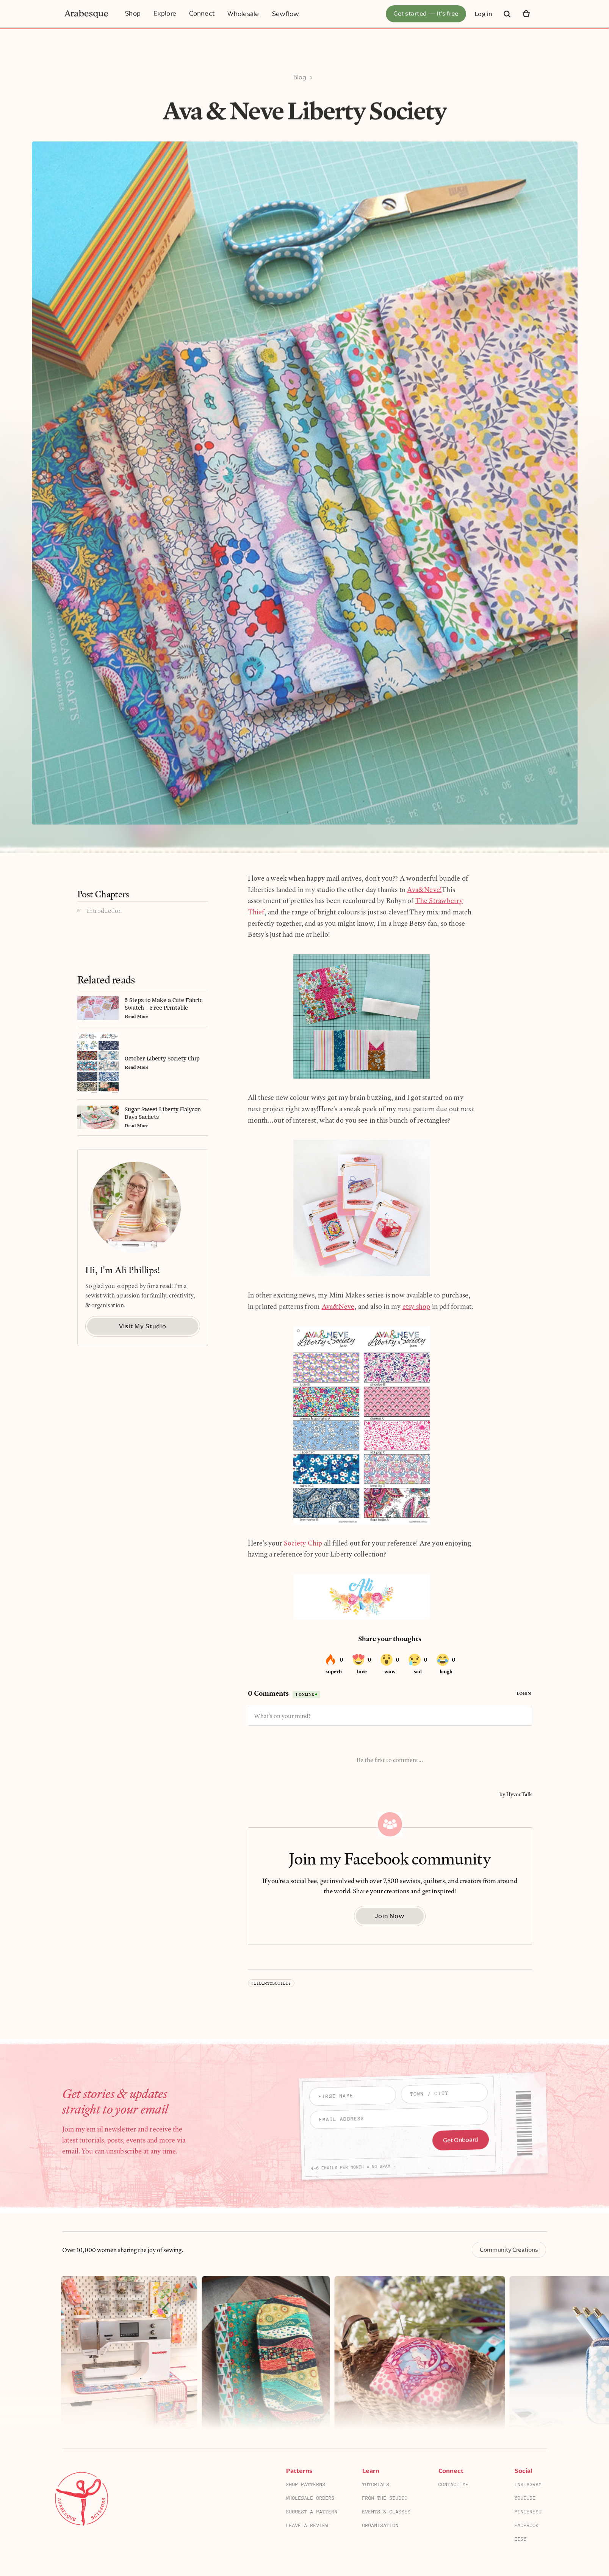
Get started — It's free (426, 13)
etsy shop (416, 1306)
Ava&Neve (338, 1306)
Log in (483, 13)
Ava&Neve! (424, 890)
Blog (299, 76)
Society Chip (303, 1543)
